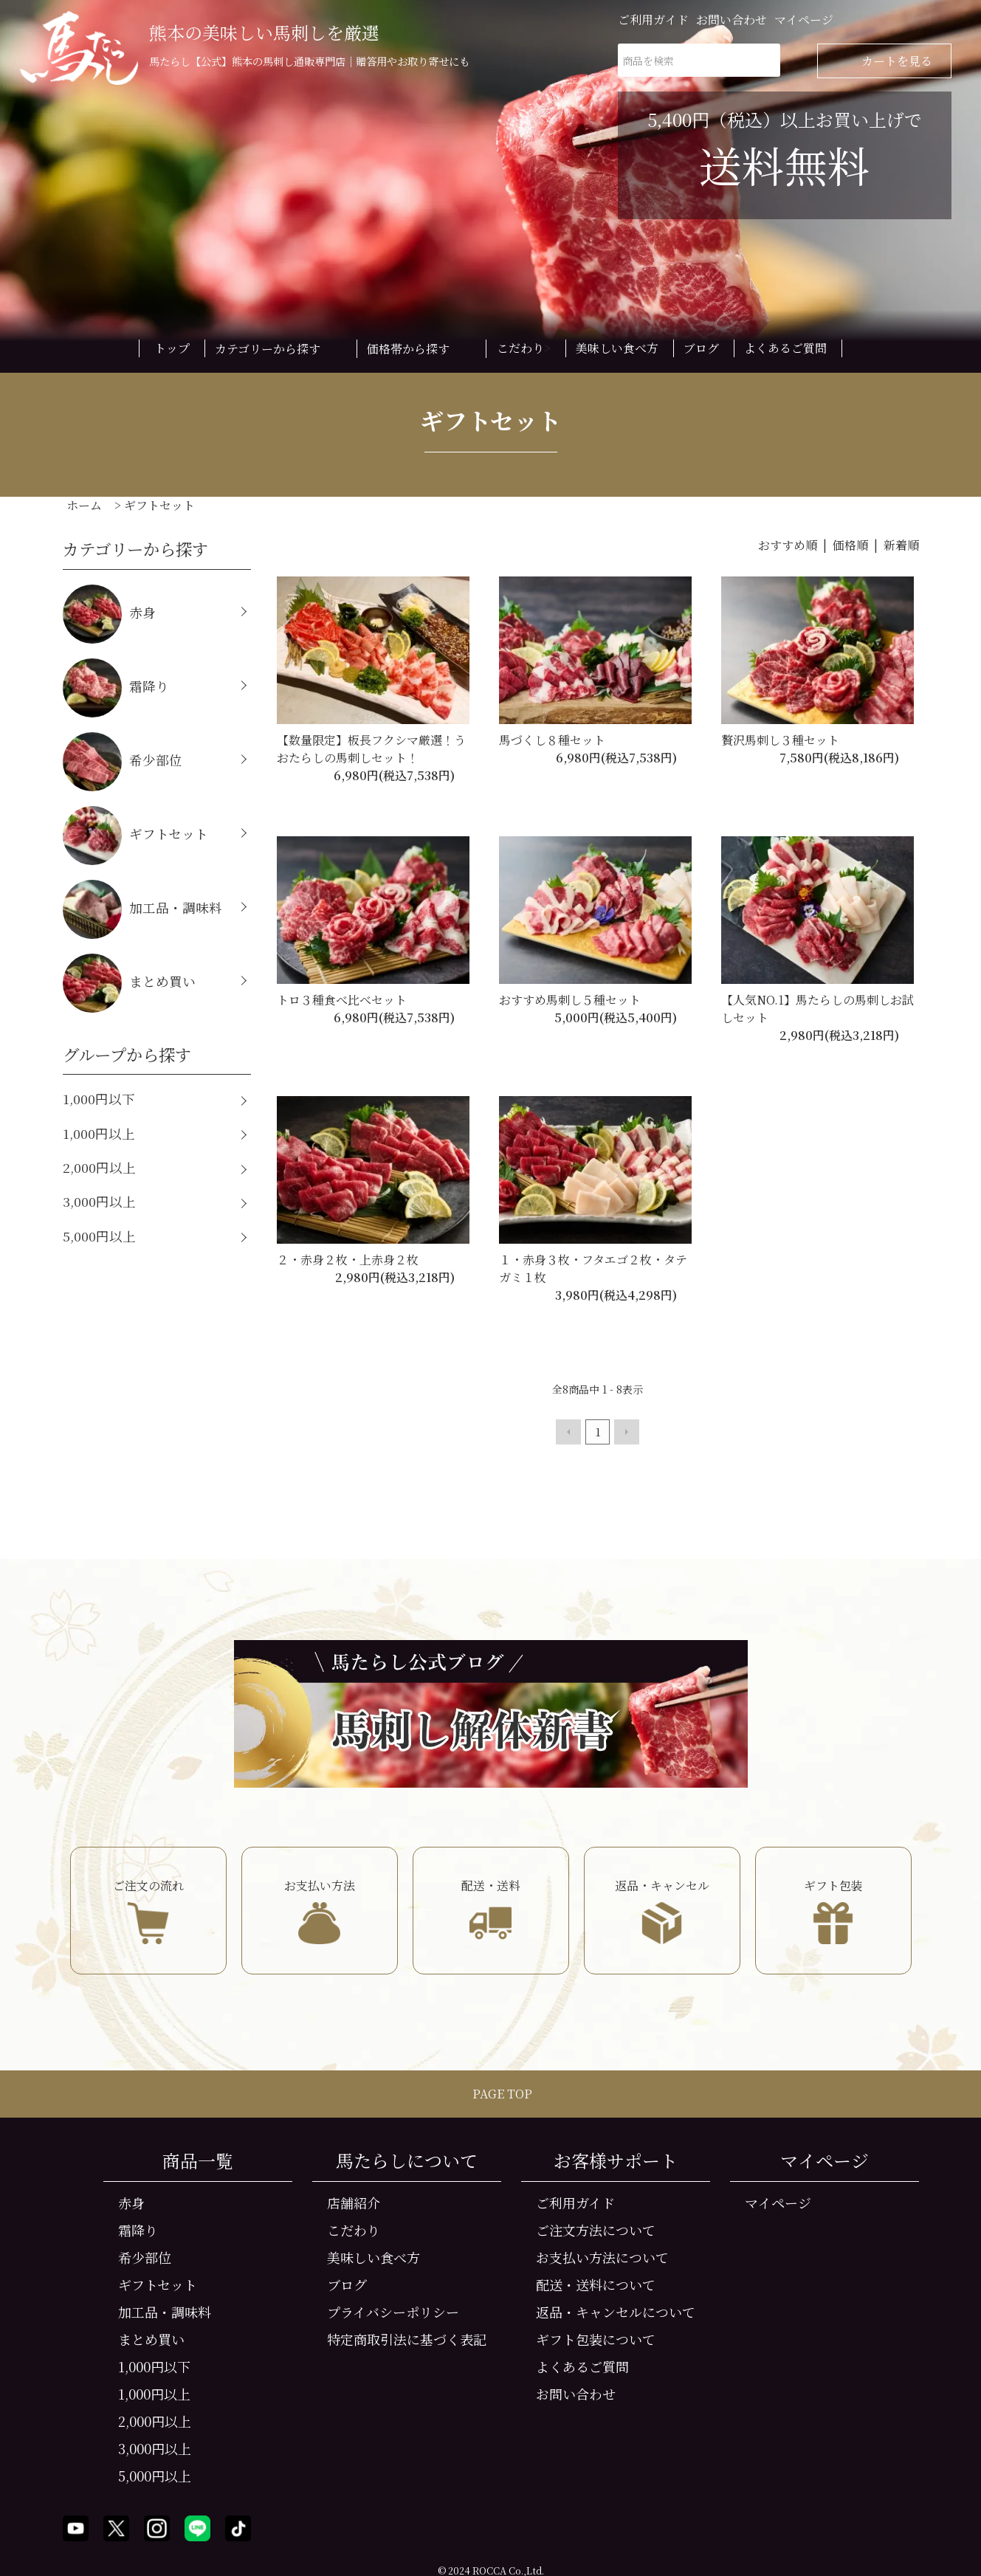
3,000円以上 (99, 1201)
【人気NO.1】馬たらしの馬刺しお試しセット (817, 1008)
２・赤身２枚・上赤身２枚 (348, 1259)
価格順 (850, 545)
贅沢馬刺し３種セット (780, 739)
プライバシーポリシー (393, 2310)
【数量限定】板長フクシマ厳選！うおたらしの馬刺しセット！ (371, 748)
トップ (172, 348)
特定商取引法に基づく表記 (406, 2337)
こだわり (520, 348)
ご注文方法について (595, 2228)
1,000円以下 (99, 1098)
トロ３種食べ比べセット (342, 999)
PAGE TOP (490, 2092)
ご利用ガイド (653, 19)
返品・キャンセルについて (615, 2310)
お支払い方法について (602, 2255)
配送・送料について (595, 2283)
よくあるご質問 (785, 348)
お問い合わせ (731, 19)
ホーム (84, 505)
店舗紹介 (353, 2201)
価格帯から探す (419, 348)
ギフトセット (159, 505)
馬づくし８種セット (552, 739)
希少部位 (122, 761)
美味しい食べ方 (617, 348)
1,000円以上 (99, 1133)
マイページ (803, 19)
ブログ (701, 348)
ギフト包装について (595, 2337)
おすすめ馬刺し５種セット (570, 999)
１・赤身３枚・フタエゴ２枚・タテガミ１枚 (593, 1268)
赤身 (109, 614)
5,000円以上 (99, 1236)
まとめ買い (129, 983)
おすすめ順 (787, 545)
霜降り (116, 687)
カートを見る (884, 60)
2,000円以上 (99, 1167)
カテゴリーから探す (278, 348)
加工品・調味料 (142, 909)
